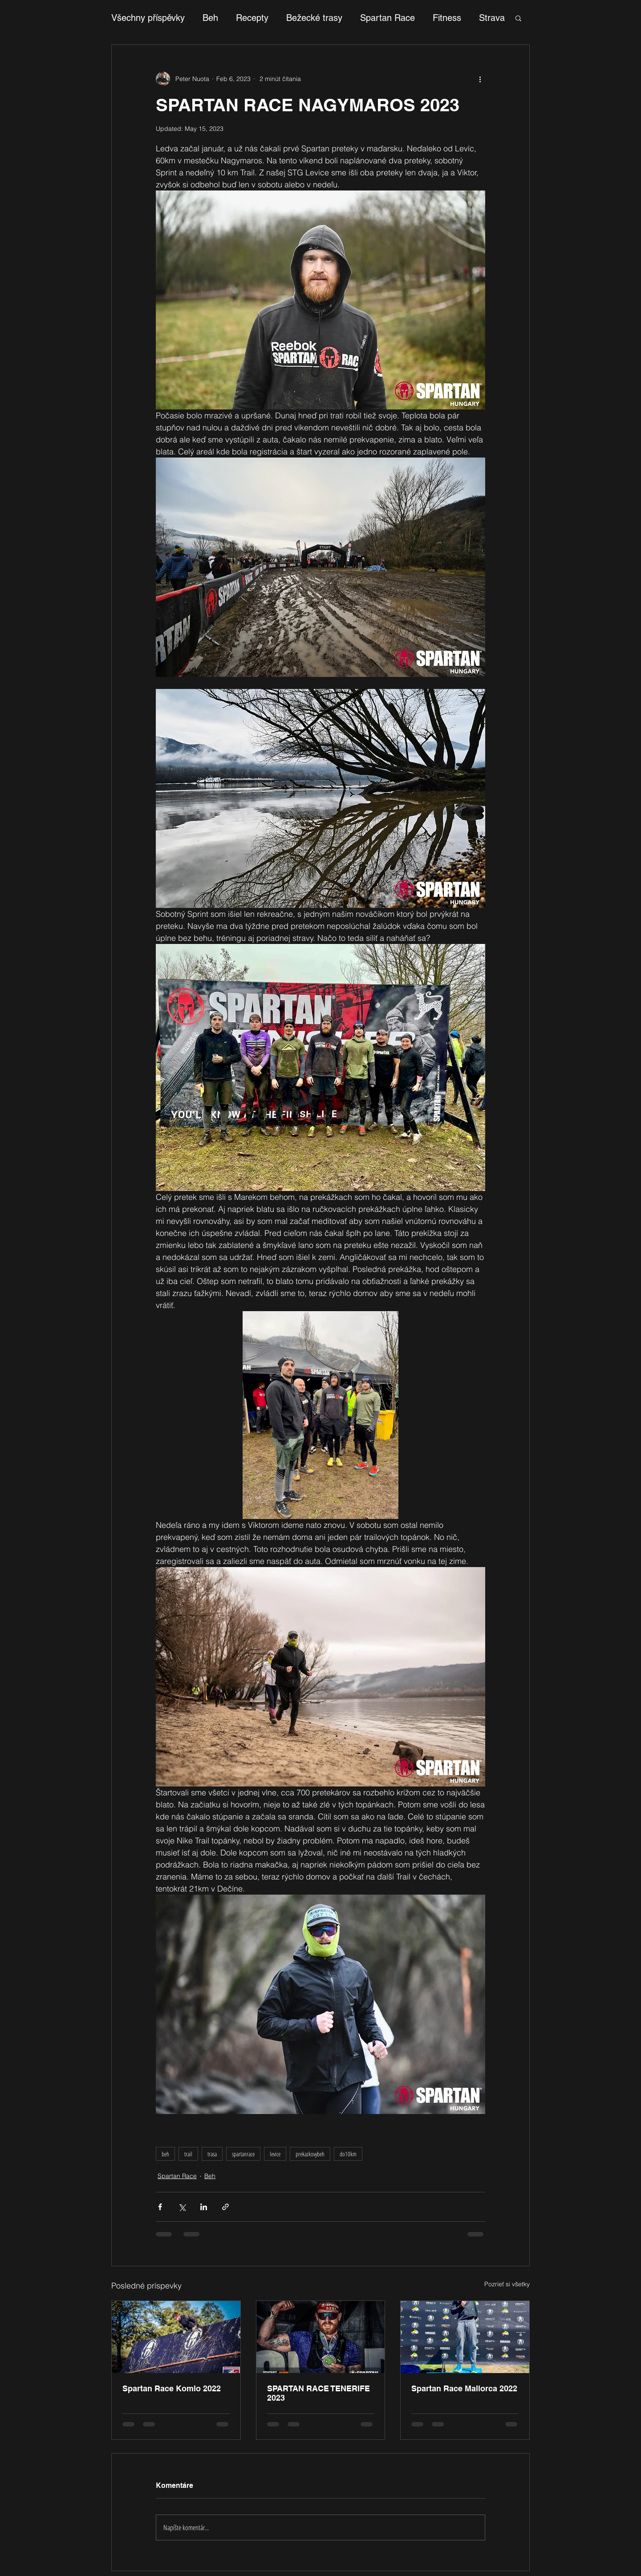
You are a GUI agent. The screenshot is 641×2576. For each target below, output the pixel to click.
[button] (518, 17)
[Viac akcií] (480, 78)
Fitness (447, 17)
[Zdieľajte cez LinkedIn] (203, 2207)
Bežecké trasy (314, 17)
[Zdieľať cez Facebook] (160, 2207)
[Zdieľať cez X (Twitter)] (182, 2207)
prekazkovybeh (310, 2154)
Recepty (252, 17)
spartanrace (243, 2154)
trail (188, 2154)
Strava (492, 17)
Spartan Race (387, 17)
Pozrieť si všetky (507, 2284)
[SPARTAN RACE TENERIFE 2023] (320, 2337)
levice (275, 2154)
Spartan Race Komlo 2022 (171, 2388)
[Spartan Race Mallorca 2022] (465, 2337)
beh (165, 2154)
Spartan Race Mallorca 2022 (464, 2388)
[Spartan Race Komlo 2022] (176, 2337)
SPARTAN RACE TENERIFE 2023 (318, 2393)
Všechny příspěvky (148, 17)
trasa (212, 2154)
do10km (348, 2154)
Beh (210, 17)
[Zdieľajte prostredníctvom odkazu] (225, 2207)
